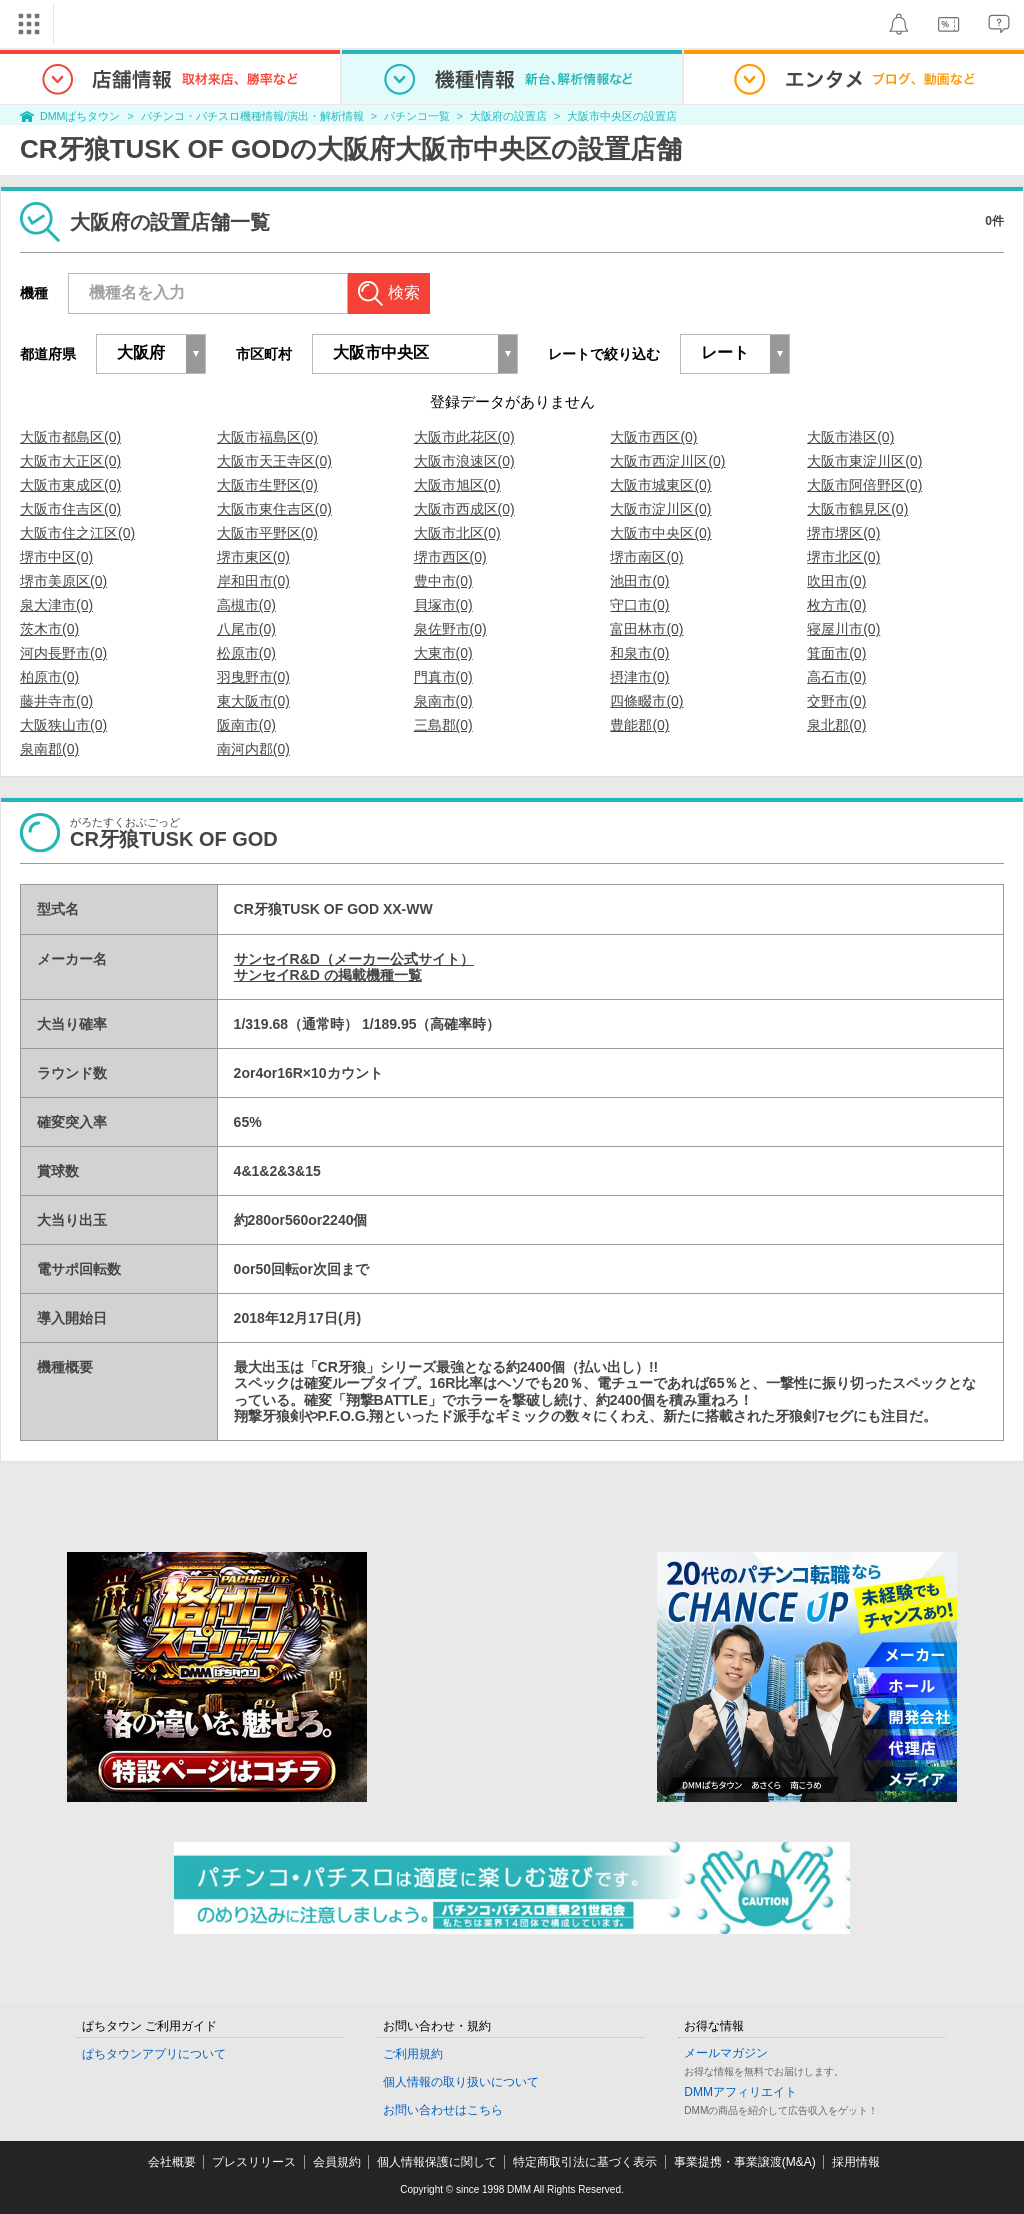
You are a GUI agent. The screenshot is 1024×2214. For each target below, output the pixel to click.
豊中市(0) (443, 581)
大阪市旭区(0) (457, 485)
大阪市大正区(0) (70, 461)
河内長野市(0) (63, 653)
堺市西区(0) (450, 557)
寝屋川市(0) (843, 629)
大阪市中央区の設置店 (622, 116)
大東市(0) (443, 653)
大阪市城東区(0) (660, 485)
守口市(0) (639, 605)
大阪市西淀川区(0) (667, 461)
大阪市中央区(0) (660, 533)
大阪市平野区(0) (267, 533)
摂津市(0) (639, 677)
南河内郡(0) (253, 749)
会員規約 (337, 2162)
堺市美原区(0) (63, 581)
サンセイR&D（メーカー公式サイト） (354, 959)
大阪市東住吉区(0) (274, 509)
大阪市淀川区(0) (660, 509)
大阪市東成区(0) (70, 485)
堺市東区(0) (253, 557)
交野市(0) (836, 701)
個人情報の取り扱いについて (461, 2082)
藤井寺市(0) (56, 701)
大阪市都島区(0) (70, 437)
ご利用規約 (413, 2054)
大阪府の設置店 (508, 116)
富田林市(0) (646, 629)
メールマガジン (726, 2053)
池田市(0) (639, 581)
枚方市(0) (836, 605)
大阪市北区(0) (457, 533)
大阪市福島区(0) (267, 437)
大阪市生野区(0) (267, 485)
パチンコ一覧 (417, 116)
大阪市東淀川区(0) (864, 461)
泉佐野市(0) (450, 629)
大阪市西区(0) (653, 437)
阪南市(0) (246, 725)
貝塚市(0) (443, 605)
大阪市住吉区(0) (70, 509)
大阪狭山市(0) (63, 725)
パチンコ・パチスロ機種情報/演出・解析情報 (252, 116)
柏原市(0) (49, 677)
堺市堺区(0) (843, 533)
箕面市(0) (836, 653)
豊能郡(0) (639, 725)
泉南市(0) (443, 701)
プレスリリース (254, 2162)
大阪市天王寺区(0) (274, 461)
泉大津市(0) (56, 605)
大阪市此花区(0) (464, 437)
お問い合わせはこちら (443, 2110)
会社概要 (172, 2162)
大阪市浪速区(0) (464, 461)
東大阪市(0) (253, 701)
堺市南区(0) (646, 557)
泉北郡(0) (836, 725)
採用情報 (856, 2162)
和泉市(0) (639, 653)
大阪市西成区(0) (464, 509)
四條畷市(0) (646, 701)
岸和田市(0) (253, 581)
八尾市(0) (246, 629)
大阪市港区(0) (850, 437)
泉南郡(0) (49, 749)
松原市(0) (246, 653)
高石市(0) (836, 677)
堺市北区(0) (843, 557)
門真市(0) (443, 677)
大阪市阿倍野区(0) (864, 485)
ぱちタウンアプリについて (154, 2054)
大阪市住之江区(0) (77, 533)
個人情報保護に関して (437, 2162)
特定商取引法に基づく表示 (585, 2162)
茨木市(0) (49, 629)
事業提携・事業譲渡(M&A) (745, 2162)
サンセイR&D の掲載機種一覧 (328, 975)
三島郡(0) (443, 725)
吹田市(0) (836, 581)
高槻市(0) (246, 605)
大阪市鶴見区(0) (857, 509)
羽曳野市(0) (253, 677)
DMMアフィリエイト (740, 2092)
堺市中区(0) (56, 557)
